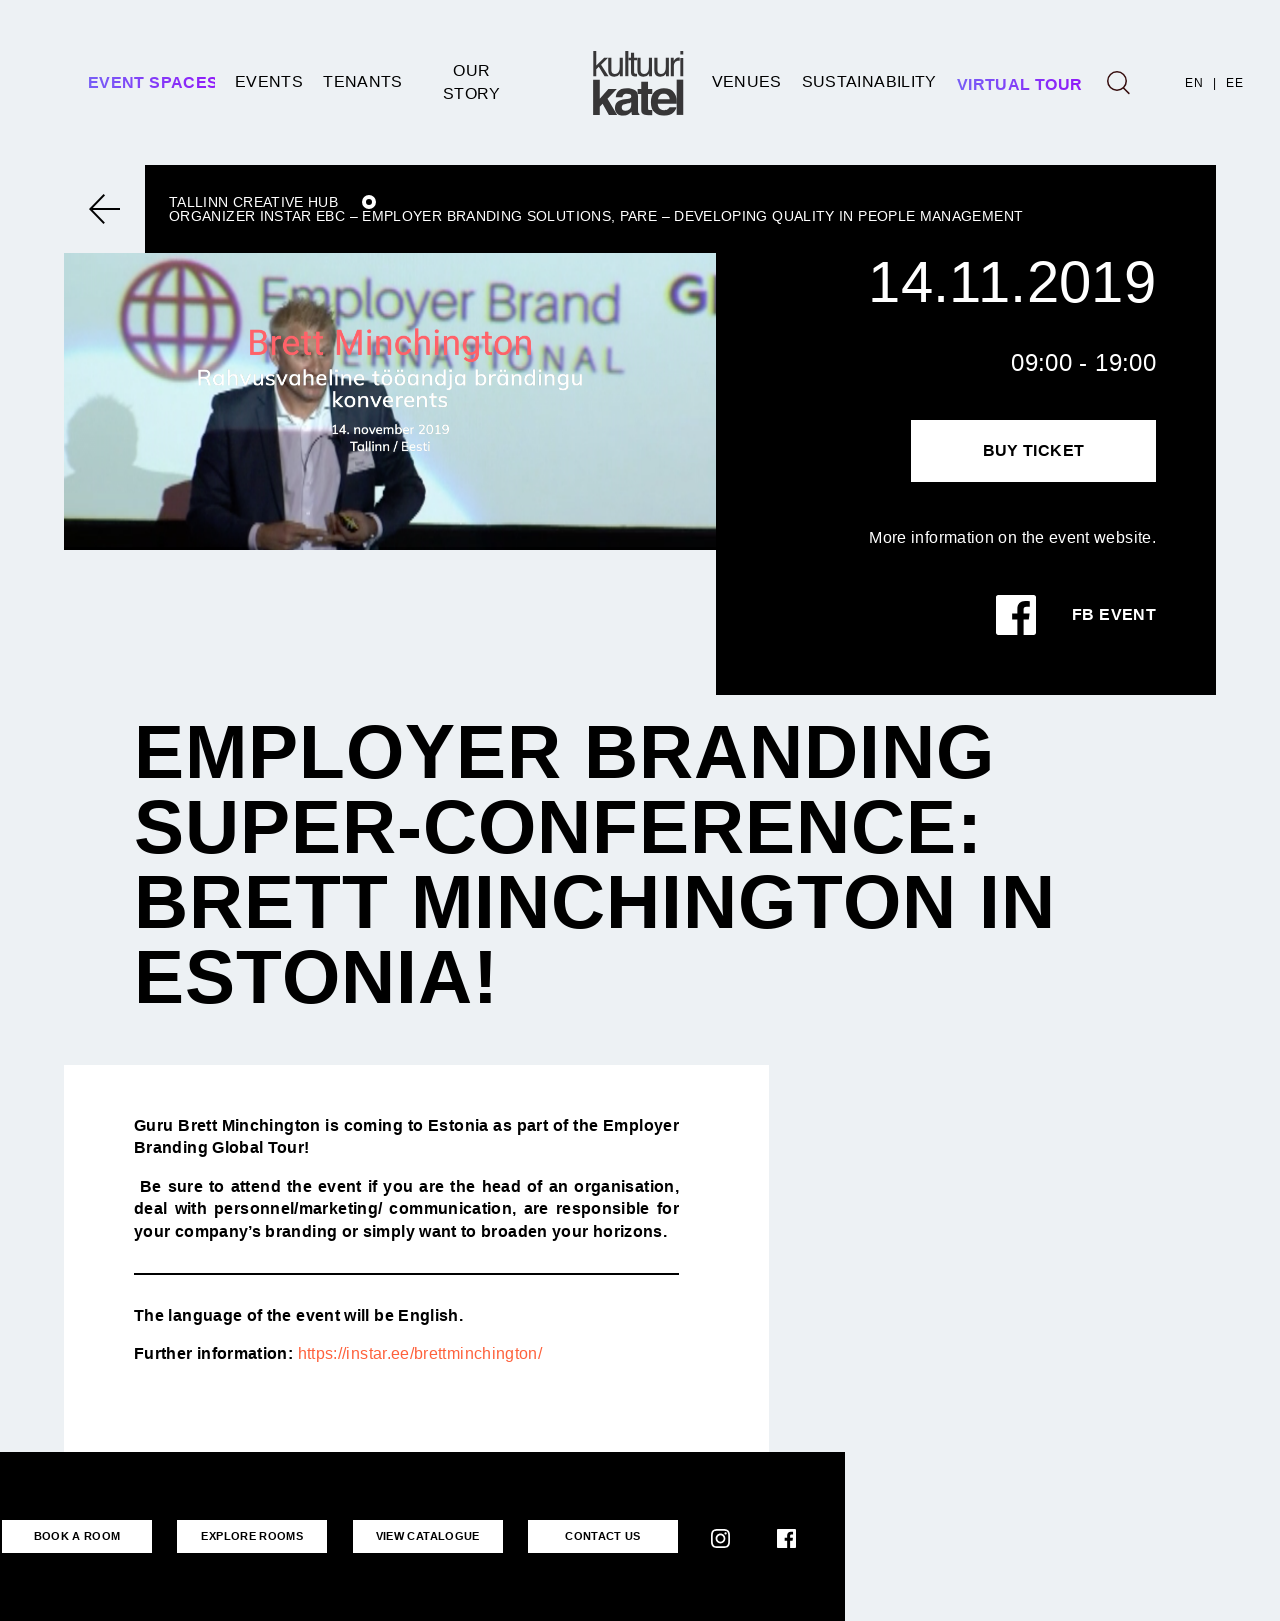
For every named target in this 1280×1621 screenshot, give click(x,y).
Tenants (363, 81)
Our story (472, 81)
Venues (747, 81)
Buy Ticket (1034, 450)
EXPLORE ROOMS (252, 1536)
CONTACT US (603, 1536)
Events (269, 81)
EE (1234, 83)
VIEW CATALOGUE (428, 1536)
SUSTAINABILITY (869, 81)
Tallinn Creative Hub (253, 202)
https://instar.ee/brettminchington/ (420, 1353)
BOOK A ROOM (77, 1536)
